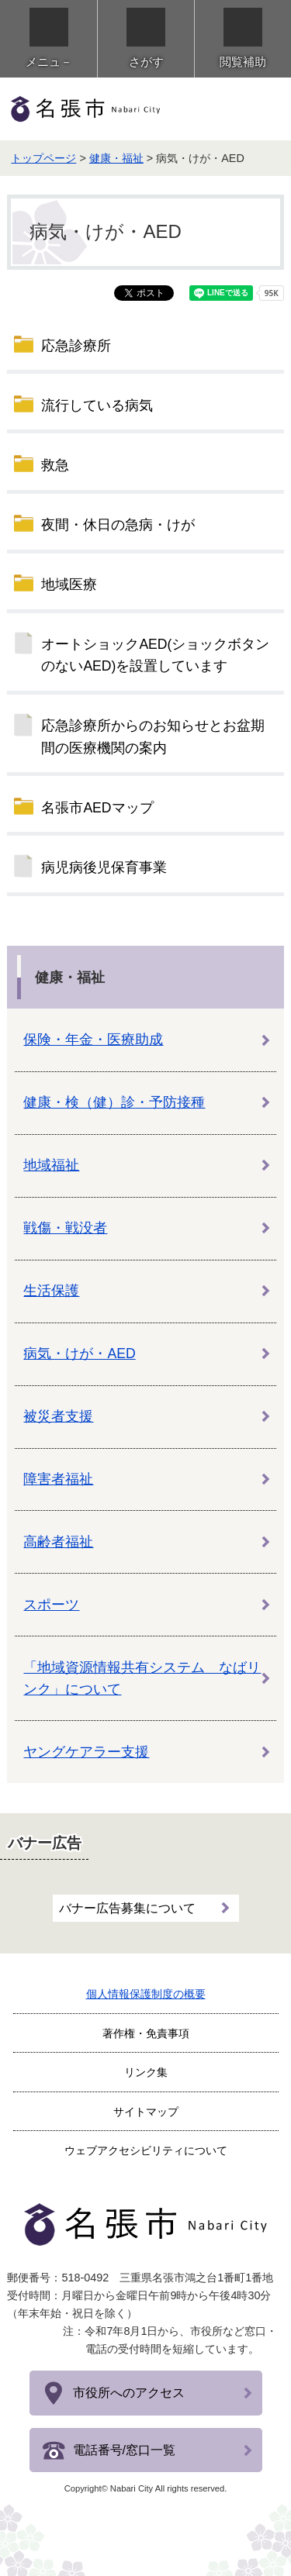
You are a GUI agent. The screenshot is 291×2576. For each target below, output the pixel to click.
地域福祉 (51, 1165)
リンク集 (146, 2072)
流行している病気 (97, 405)
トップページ (43, 158)
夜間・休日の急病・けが (118, 525)
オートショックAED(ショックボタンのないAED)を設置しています (155, 655)
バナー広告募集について (127, 1908)
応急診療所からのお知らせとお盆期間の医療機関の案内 (153, 736)
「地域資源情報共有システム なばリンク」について (142, 1678)
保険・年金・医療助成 (93, 1039)
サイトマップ (145, 2111)
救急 (55, 465)
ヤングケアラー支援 (86, 1752)
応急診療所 (76, 345)
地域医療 (69, 584)
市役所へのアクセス (129, 2392)
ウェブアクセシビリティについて (145, 2150)
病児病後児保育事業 (104, 867)
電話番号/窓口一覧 (124, 2450)
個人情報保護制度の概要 (146, 1994)
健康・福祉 (116, 158)
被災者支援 (58, 1416)
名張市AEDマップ (97, 808)
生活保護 (51, 1290)
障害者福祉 (58, 1479)
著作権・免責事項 (145, 2033)
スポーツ (51, 1604)
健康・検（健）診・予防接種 (114, 1102)
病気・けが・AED (79, 1353)
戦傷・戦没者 (65, 1228)
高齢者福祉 (58, 1542)
